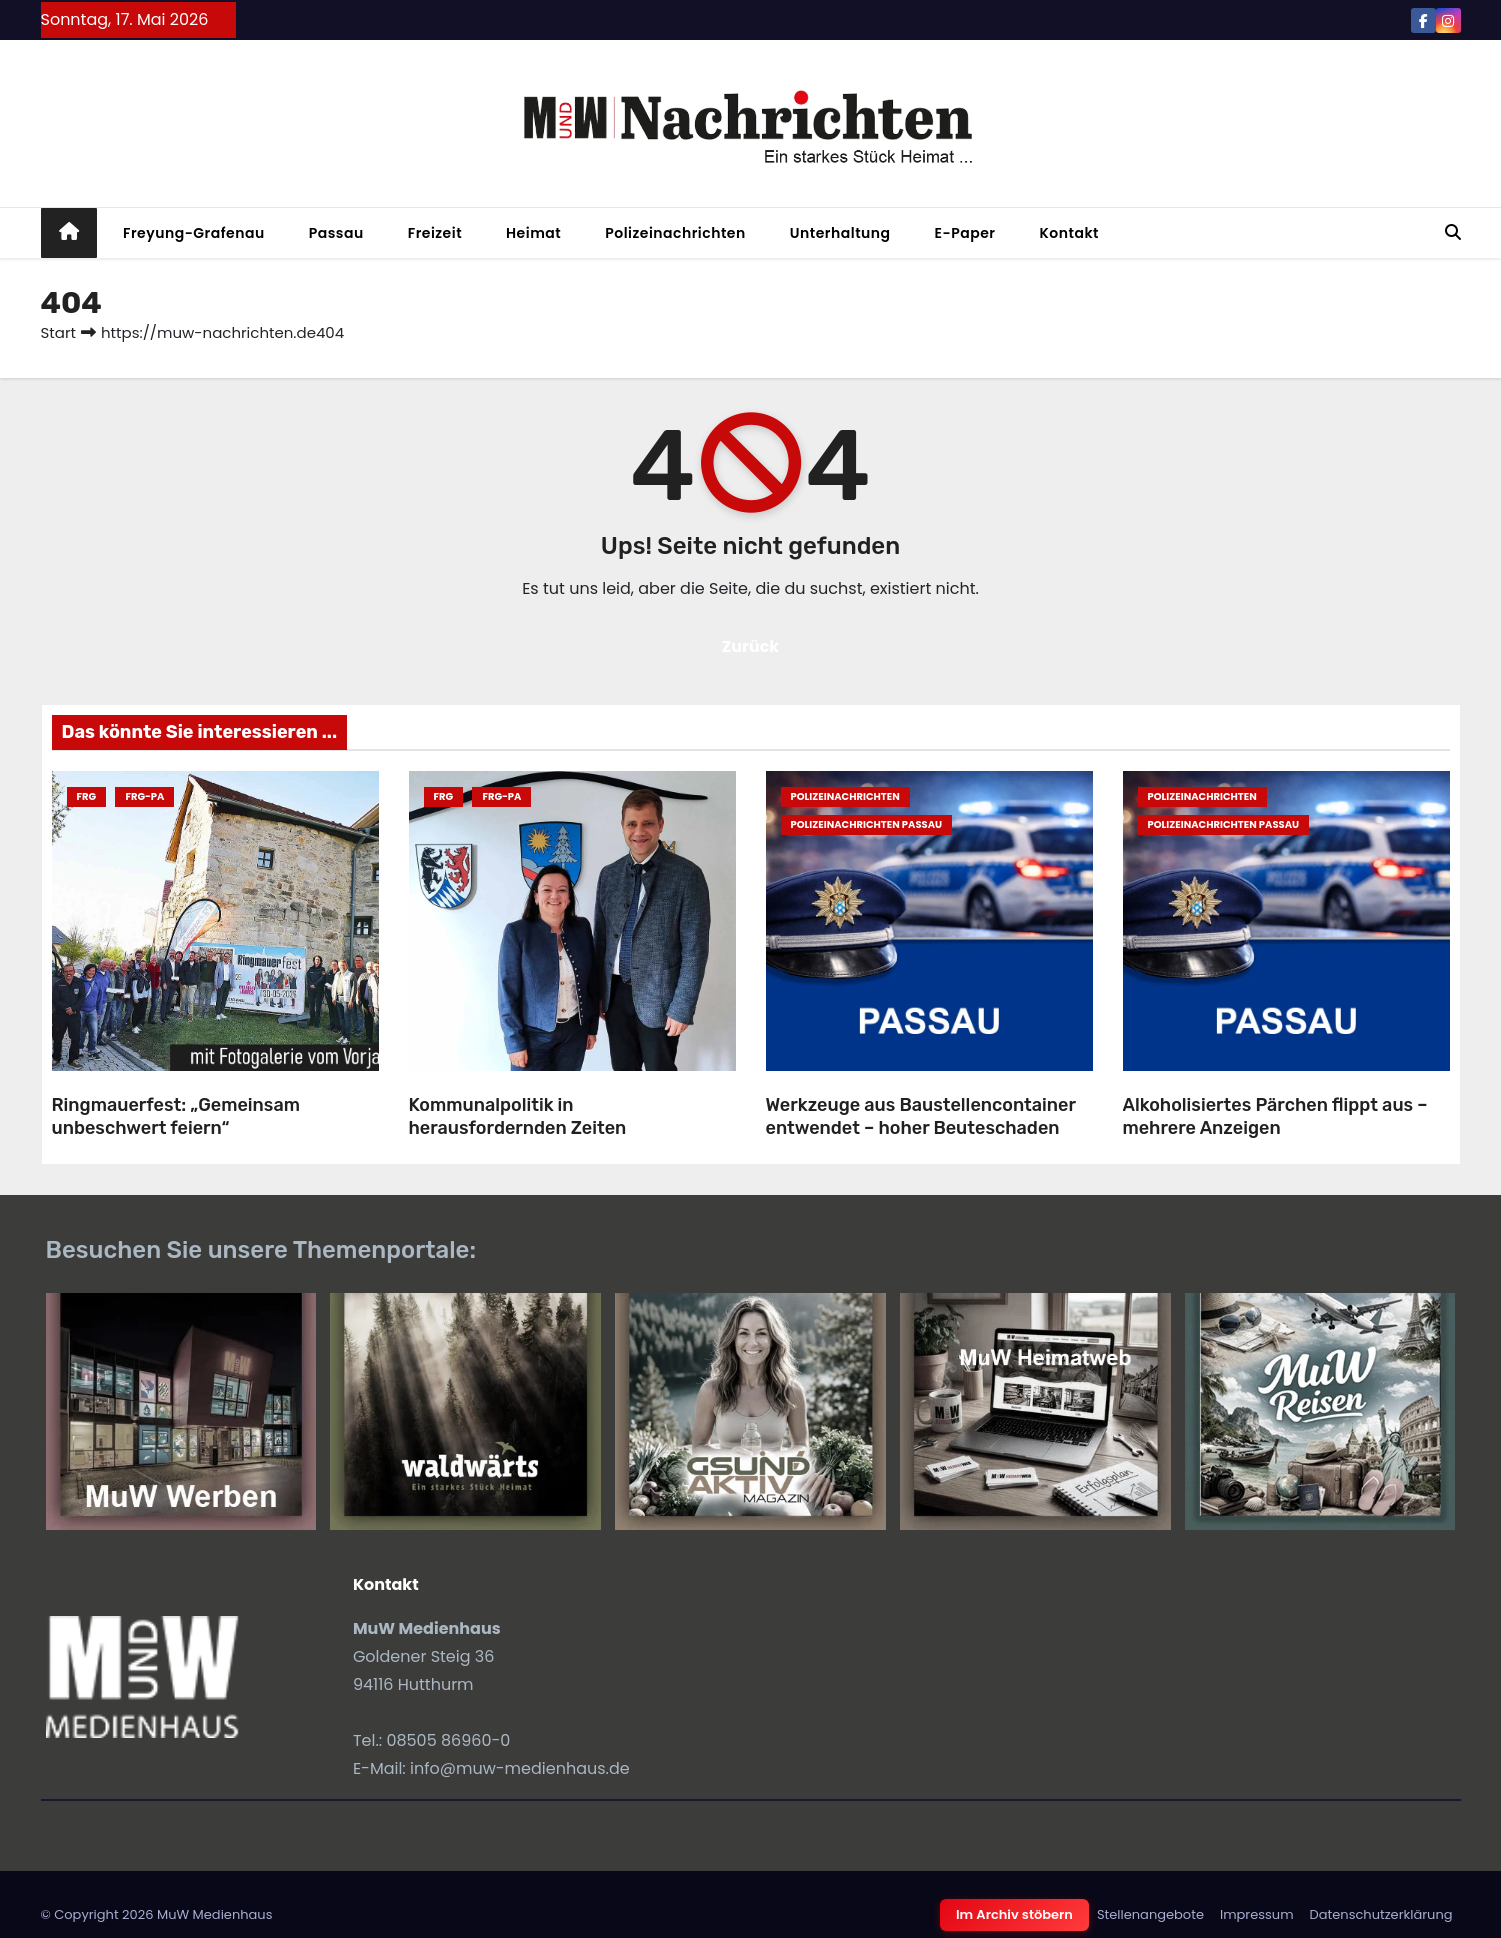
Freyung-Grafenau (194, 233)
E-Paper (965, 233)
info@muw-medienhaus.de (520, 1768)
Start (58, 332)
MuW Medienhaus (215, 1914)
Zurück (751, 646)
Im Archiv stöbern (1014, 1914)
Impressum (1257, 1914)
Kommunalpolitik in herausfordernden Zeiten (518, 1116)
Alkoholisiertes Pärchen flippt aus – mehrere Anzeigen (1275, 1116)
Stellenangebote (1150, 1914)
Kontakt (1069, 233)
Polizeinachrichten (675, 233)
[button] (1453, 232)
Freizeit (435, 233)
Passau (336, 233)
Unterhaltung (840, 233)
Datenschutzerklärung (1381, 1914)
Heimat (533, 233)
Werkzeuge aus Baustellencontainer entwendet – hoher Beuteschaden (921, 1116)
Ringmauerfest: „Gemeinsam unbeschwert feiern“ (176, 1116)
